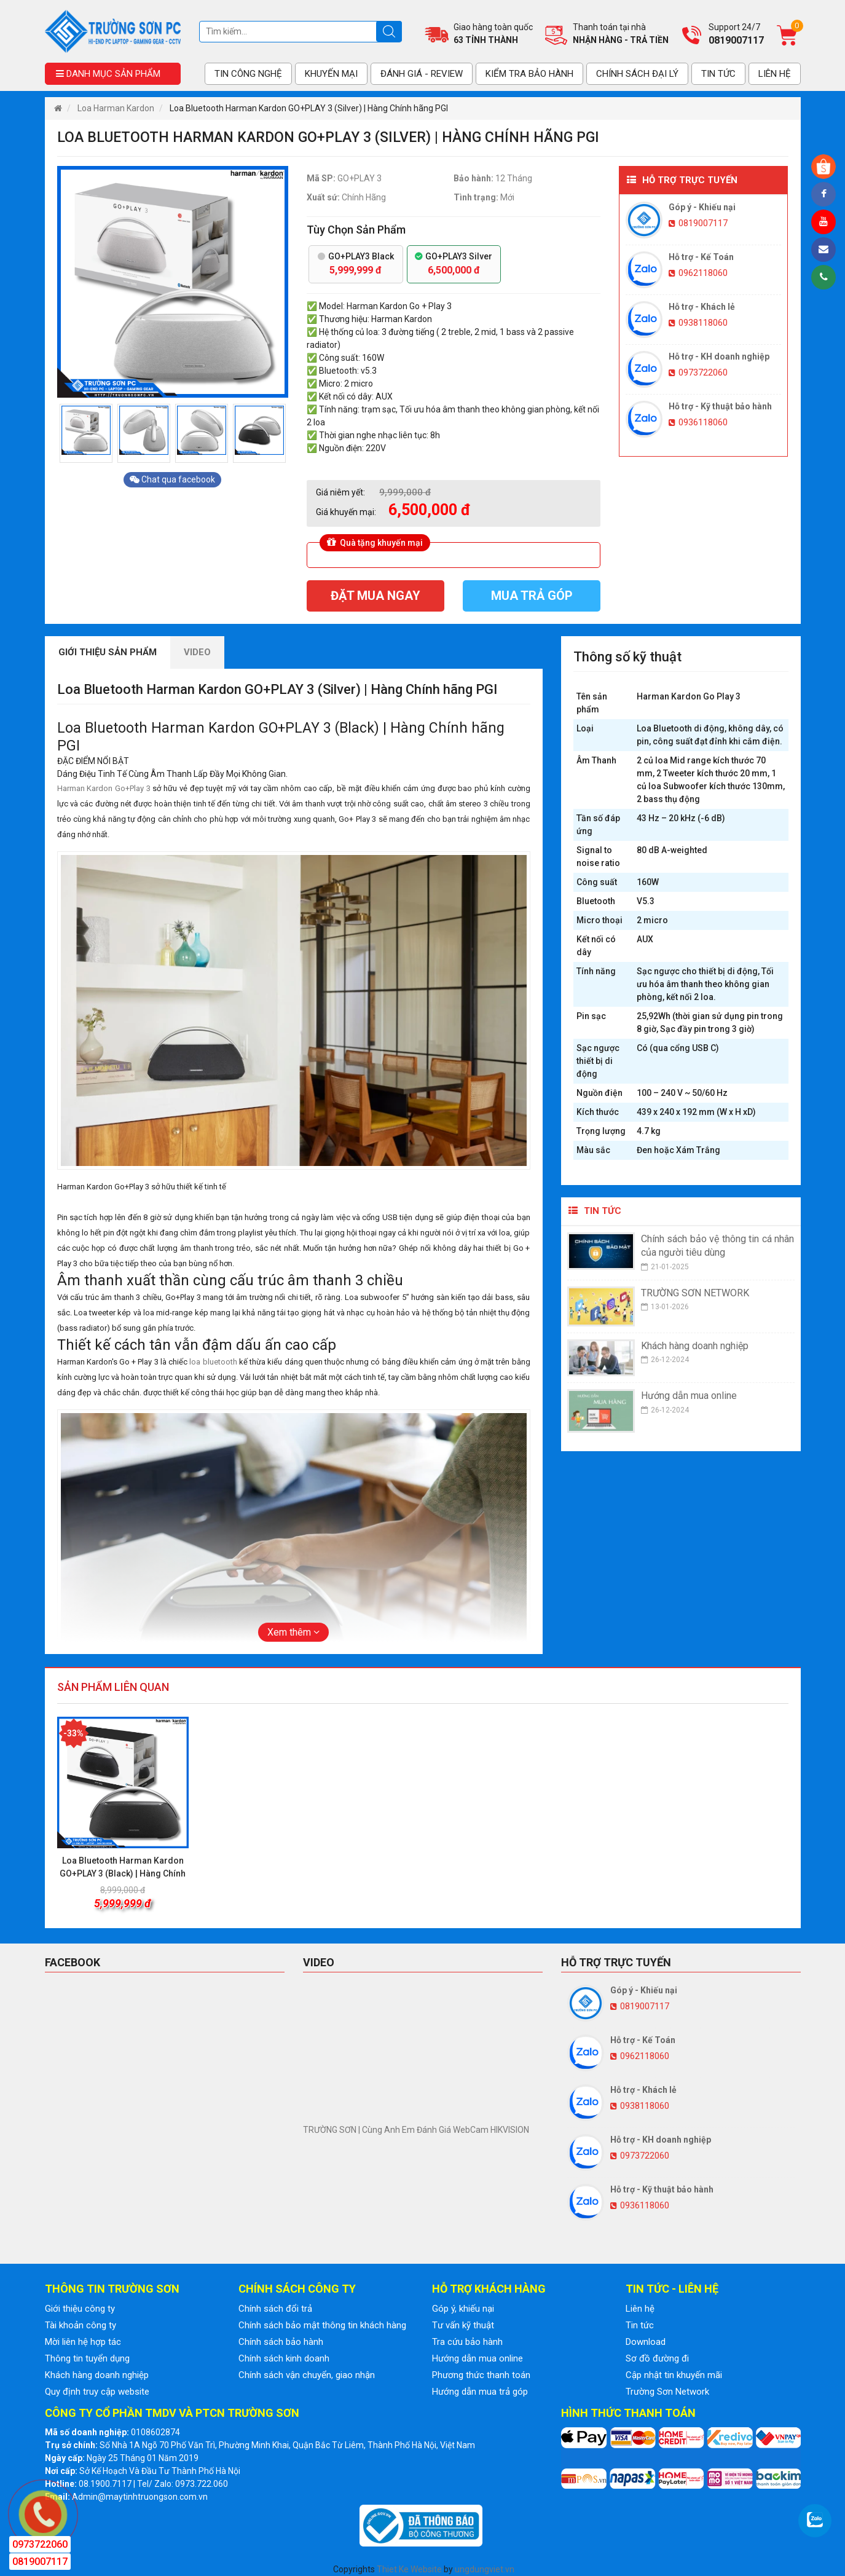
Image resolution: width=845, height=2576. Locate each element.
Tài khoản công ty (80, 2325)
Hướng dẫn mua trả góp (480, 2391)
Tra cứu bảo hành (467, 2341)
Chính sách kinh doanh (283, 2358)
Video (197, 652)
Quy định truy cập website (97, 2391)
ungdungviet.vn (484, 2569)
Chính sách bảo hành (280, 2341)
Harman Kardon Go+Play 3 (104, 788)
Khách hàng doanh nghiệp (97, 2375)
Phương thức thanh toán (481, 2375)
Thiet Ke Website (409, 2569)
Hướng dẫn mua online (477, 2358)
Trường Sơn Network (667, 2391)
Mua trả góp (532, 595)
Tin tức (640, 2325)
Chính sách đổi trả (275, 2308)
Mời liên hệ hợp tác (83, 2341)
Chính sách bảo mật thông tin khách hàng (322, 2325)
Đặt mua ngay (375, 595)
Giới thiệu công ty (80, 2308)
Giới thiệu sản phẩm (107, 652)
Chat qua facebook (172, 479)
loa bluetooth (213, 1361)
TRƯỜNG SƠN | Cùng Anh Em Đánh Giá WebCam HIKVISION (416, 2130)
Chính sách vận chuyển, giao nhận (306, 2375)
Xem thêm (293, 1632)
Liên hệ (640, 2308)
